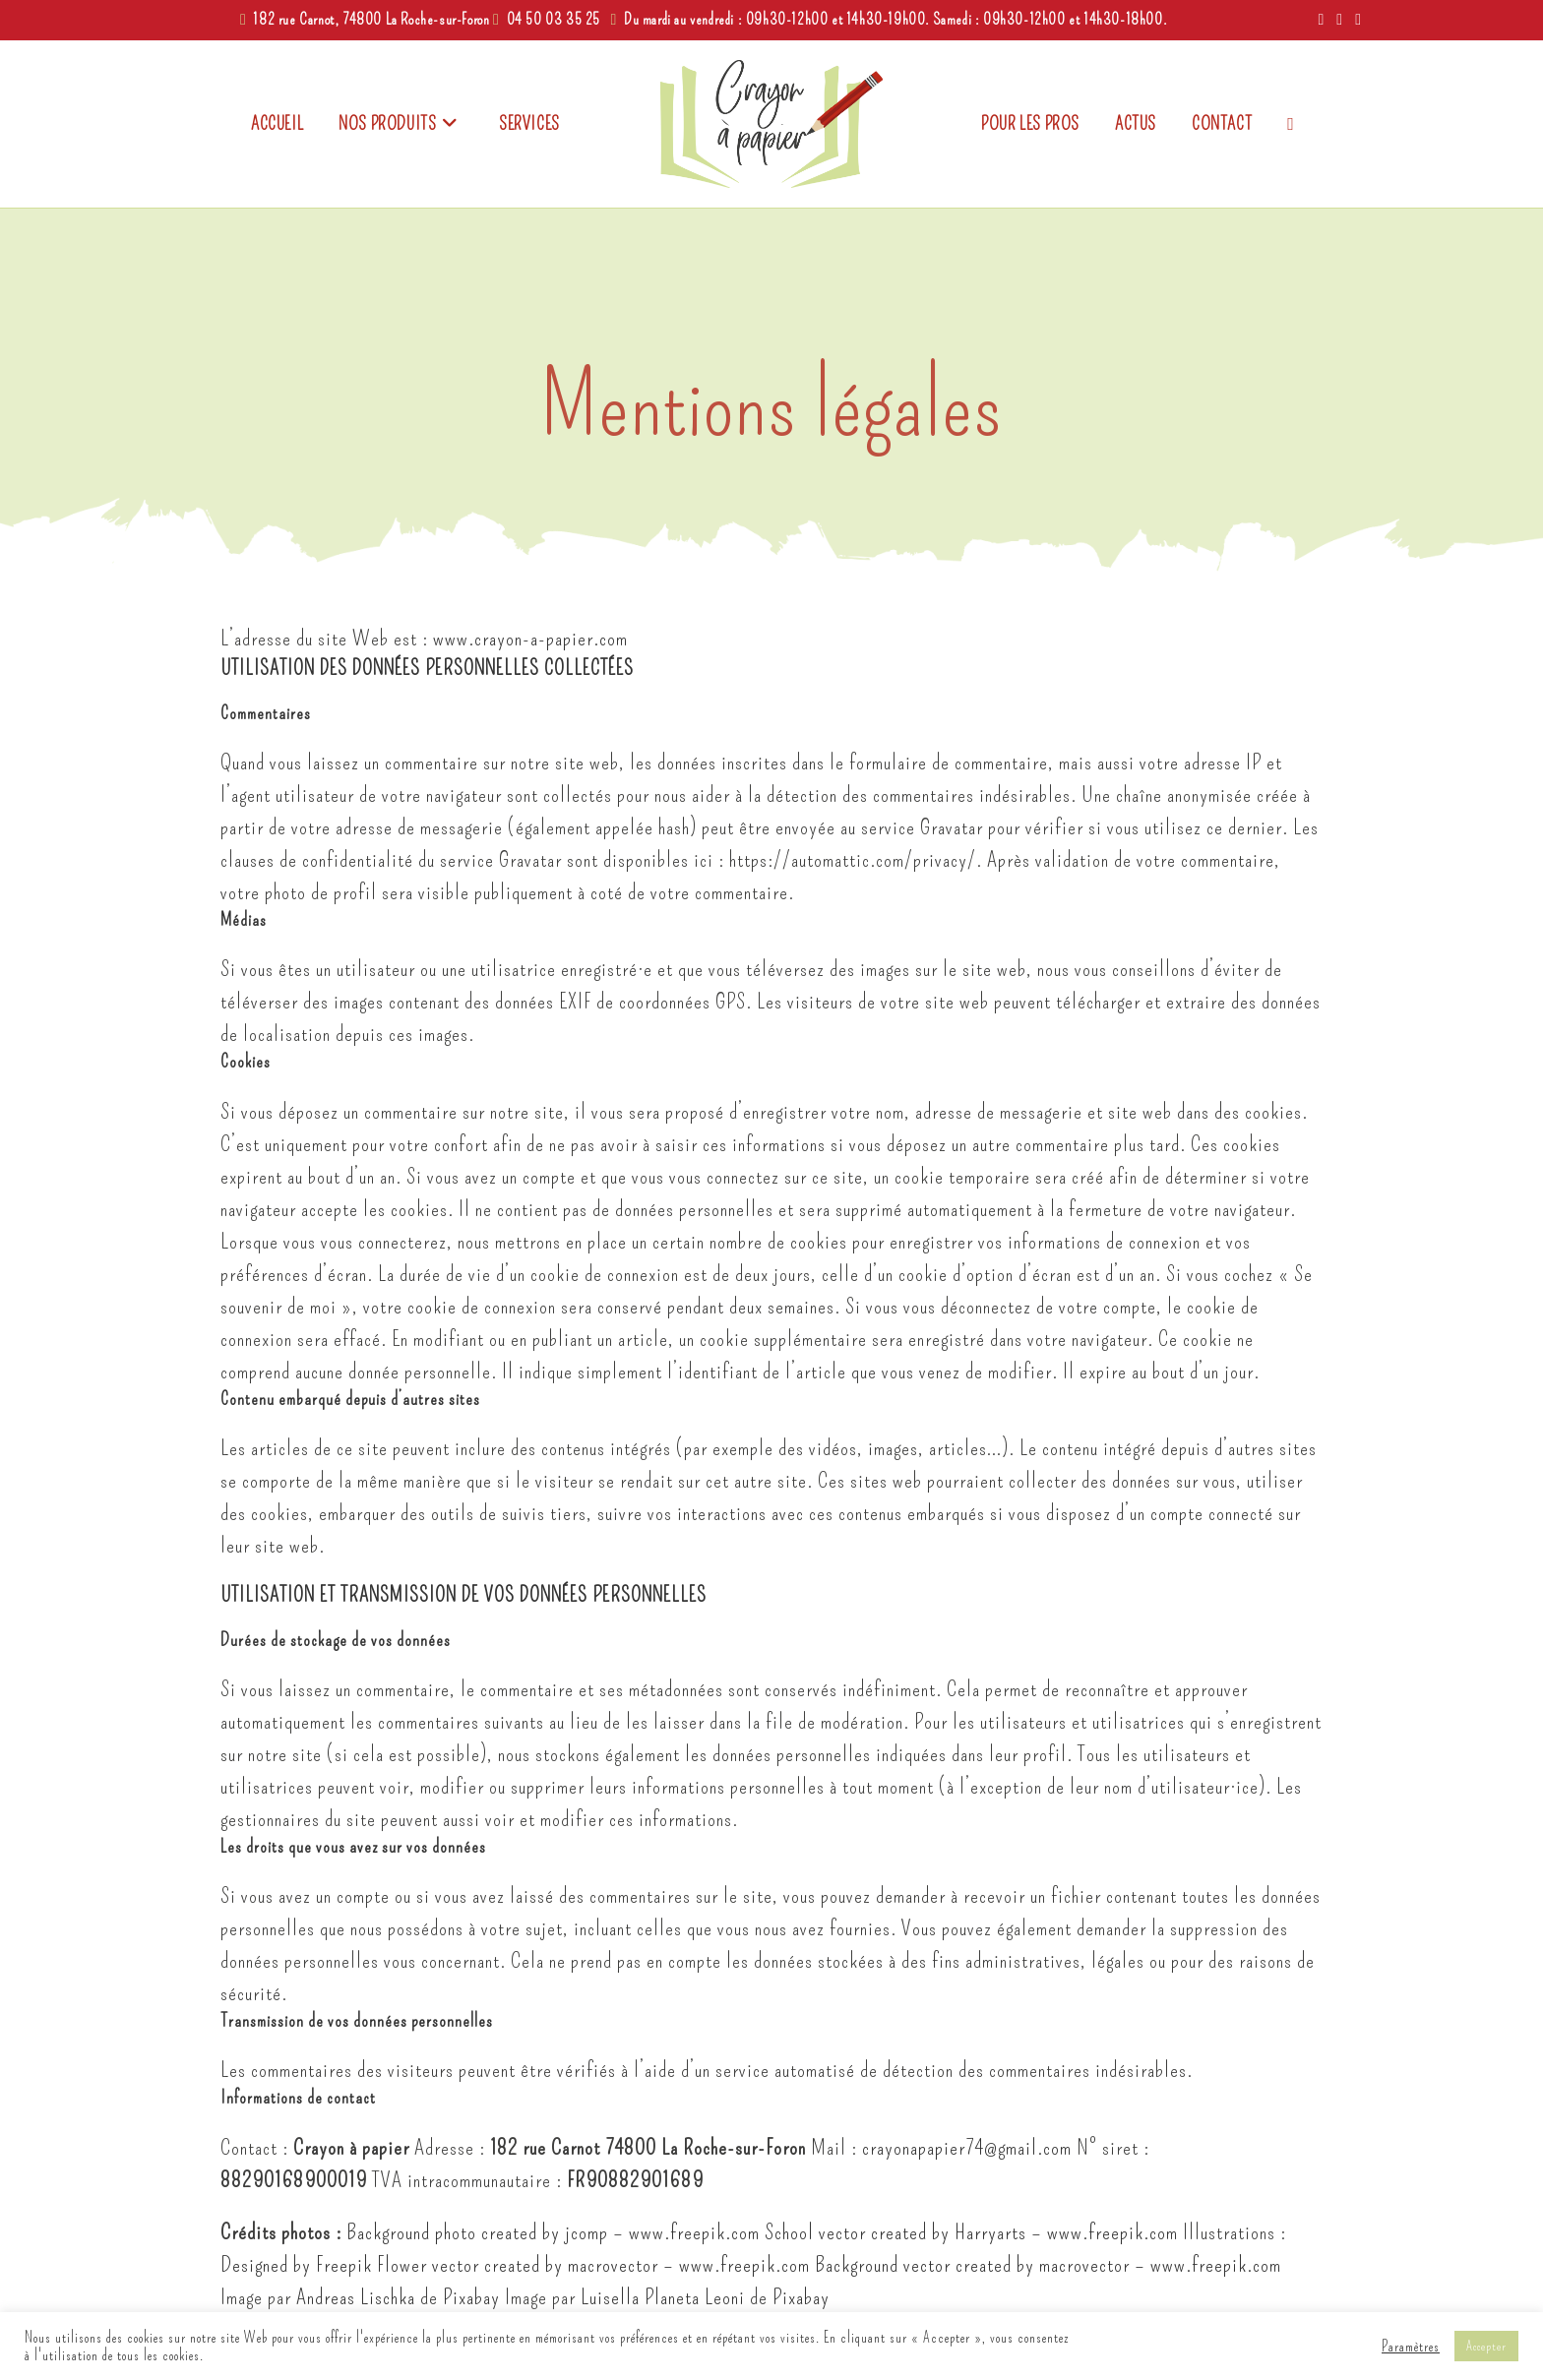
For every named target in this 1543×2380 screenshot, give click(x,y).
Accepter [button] (1486, 2346)
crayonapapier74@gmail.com (967, 2147)
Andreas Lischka (355, 2297)
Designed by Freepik (296, 2264)
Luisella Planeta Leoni (663, 2297)
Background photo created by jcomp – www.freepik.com (553, 2232)
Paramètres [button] (1411, 2346)
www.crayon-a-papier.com (530, 638)
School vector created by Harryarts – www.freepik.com (971, 2232)
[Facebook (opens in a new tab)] (1321, 20)
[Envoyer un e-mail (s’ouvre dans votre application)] (1355, 20)
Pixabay (471, 2297)
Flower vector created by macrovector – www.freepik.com (593, 2264)
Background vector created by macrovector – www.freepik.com (1048, 2264)
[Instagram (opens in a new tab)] (1339, 20)
